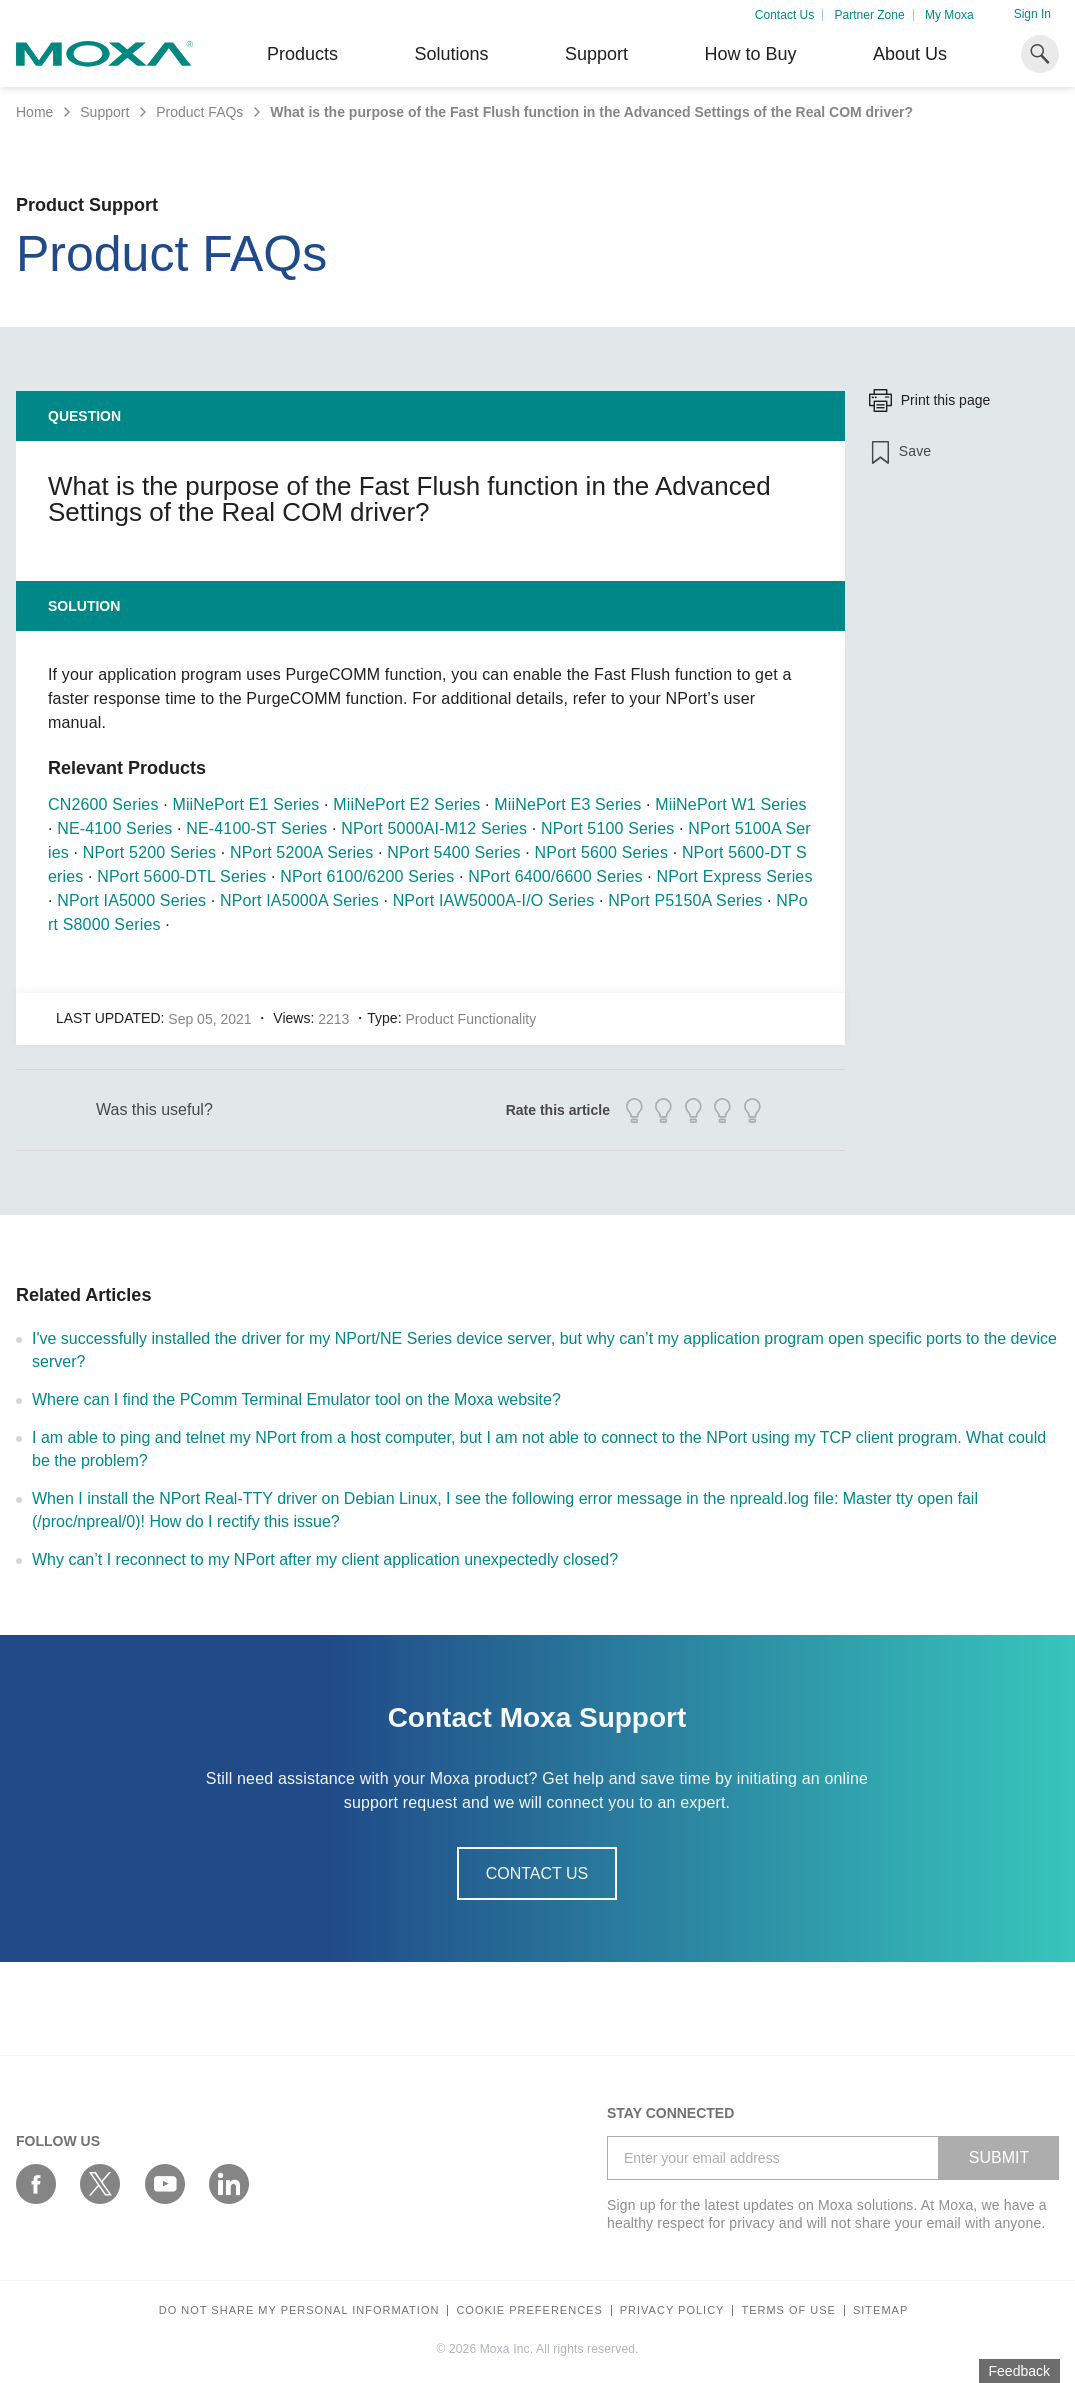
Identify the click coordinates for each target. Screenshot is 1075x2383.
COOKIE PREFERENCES (529, 2310)
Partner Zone (870, 15)
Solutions (451, 54)
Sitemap (880, 2310)
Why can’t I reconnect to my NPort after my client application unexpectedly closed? (325, 1559)
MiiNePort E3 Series (567, 804)
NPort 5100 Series (607, 828)
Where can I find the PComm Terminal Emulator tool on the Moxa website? (296, 1399)
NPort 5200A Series (301, 852)
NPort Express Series (734, 876)
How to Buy (750, 54)
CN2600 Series (103, 804)
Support (596, 54)
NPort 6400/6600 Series (555, 876)
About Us (910, 54)
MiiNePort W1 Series (731, 804)
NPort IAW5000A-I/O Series (494, 900)
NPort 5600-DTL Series (181, 876)
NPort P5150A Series (685, 900)
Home (34, 112)
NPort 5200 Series (149, 852)
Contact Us (784, 15)
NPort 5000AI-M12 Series (434, 828)
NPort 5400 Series (453, 852)
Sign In (1032, 14)
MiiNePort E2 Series (406, 804)
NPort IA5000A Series (299, 900)
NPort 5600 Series (601, 852)
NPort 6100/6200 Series (367, 876)
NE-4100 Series (114, 828)
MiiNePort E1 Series (245, 804)
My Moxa (949, 15)
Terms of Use (788, 2310)
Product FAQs (199, 112)
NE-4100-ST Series (256, 828)
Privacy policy (672, 2310)
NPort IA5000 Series (131, 900)
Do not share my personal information (299, 2310)
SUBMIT (999, 2157)
